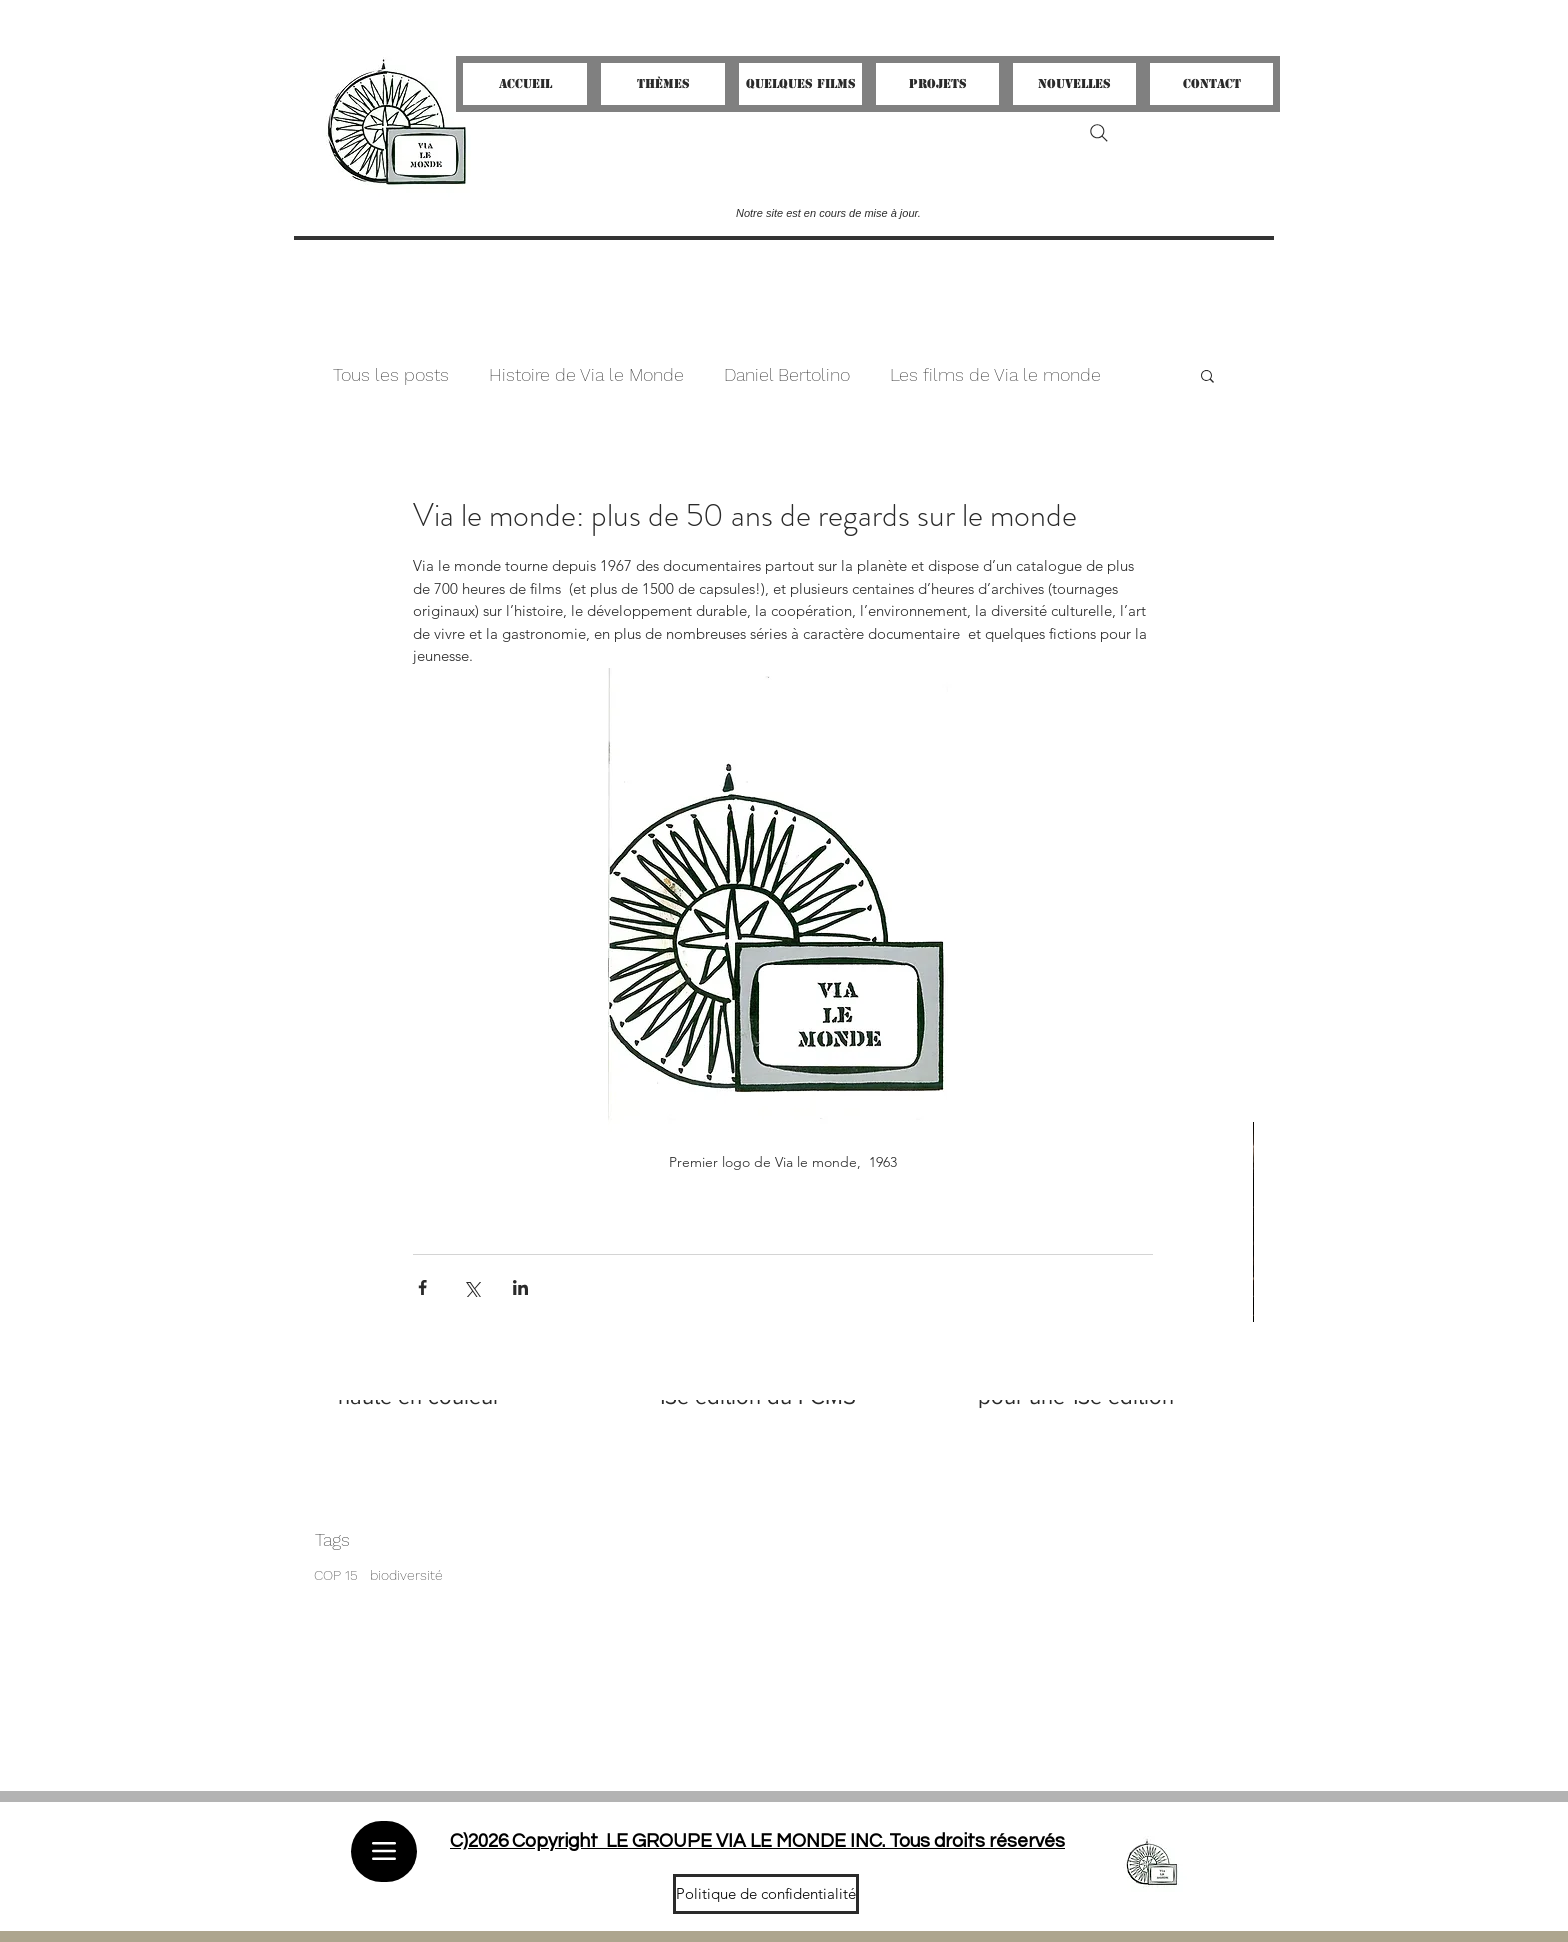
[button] (1207, 375)
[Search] (1099, 133)
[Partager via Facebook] (422, 1287)
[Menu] (384, 1851)
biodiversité (406, 1575)
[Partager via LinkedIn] (520, 1287)
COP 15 (336, 1575)
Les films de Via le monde (995, 374)
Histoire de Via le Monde (586, 374)
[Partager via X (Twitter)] (471, 1287)
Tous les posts (391, 374)
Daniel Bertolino (787, 374)
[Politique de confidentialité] (766, 1894)
